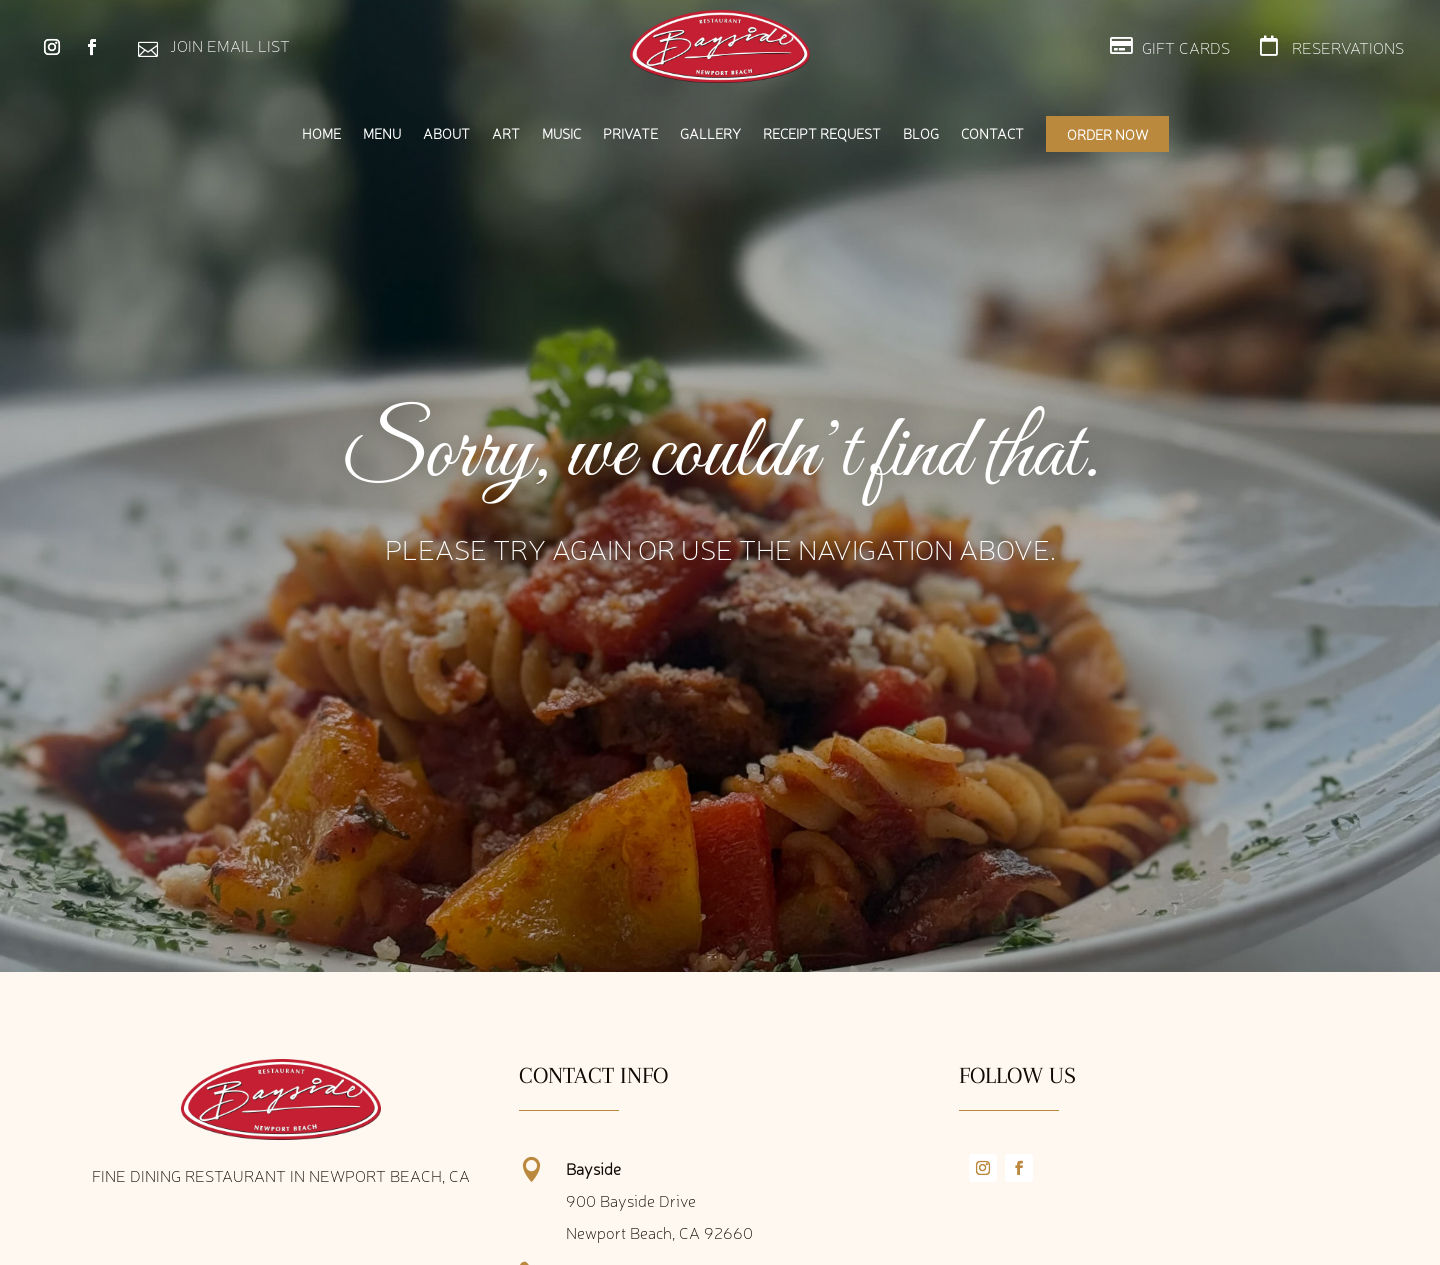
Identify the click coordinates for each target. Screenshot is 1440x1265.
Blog (921, 134)
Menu (382, 134)
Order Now (1107, 134)
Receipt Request (822, 134)
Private (630, 134)
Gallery (710, 134)
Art (506, 134)
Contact (992, 134)
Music (561, 134)
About (446, 134)
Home (321, 134)
